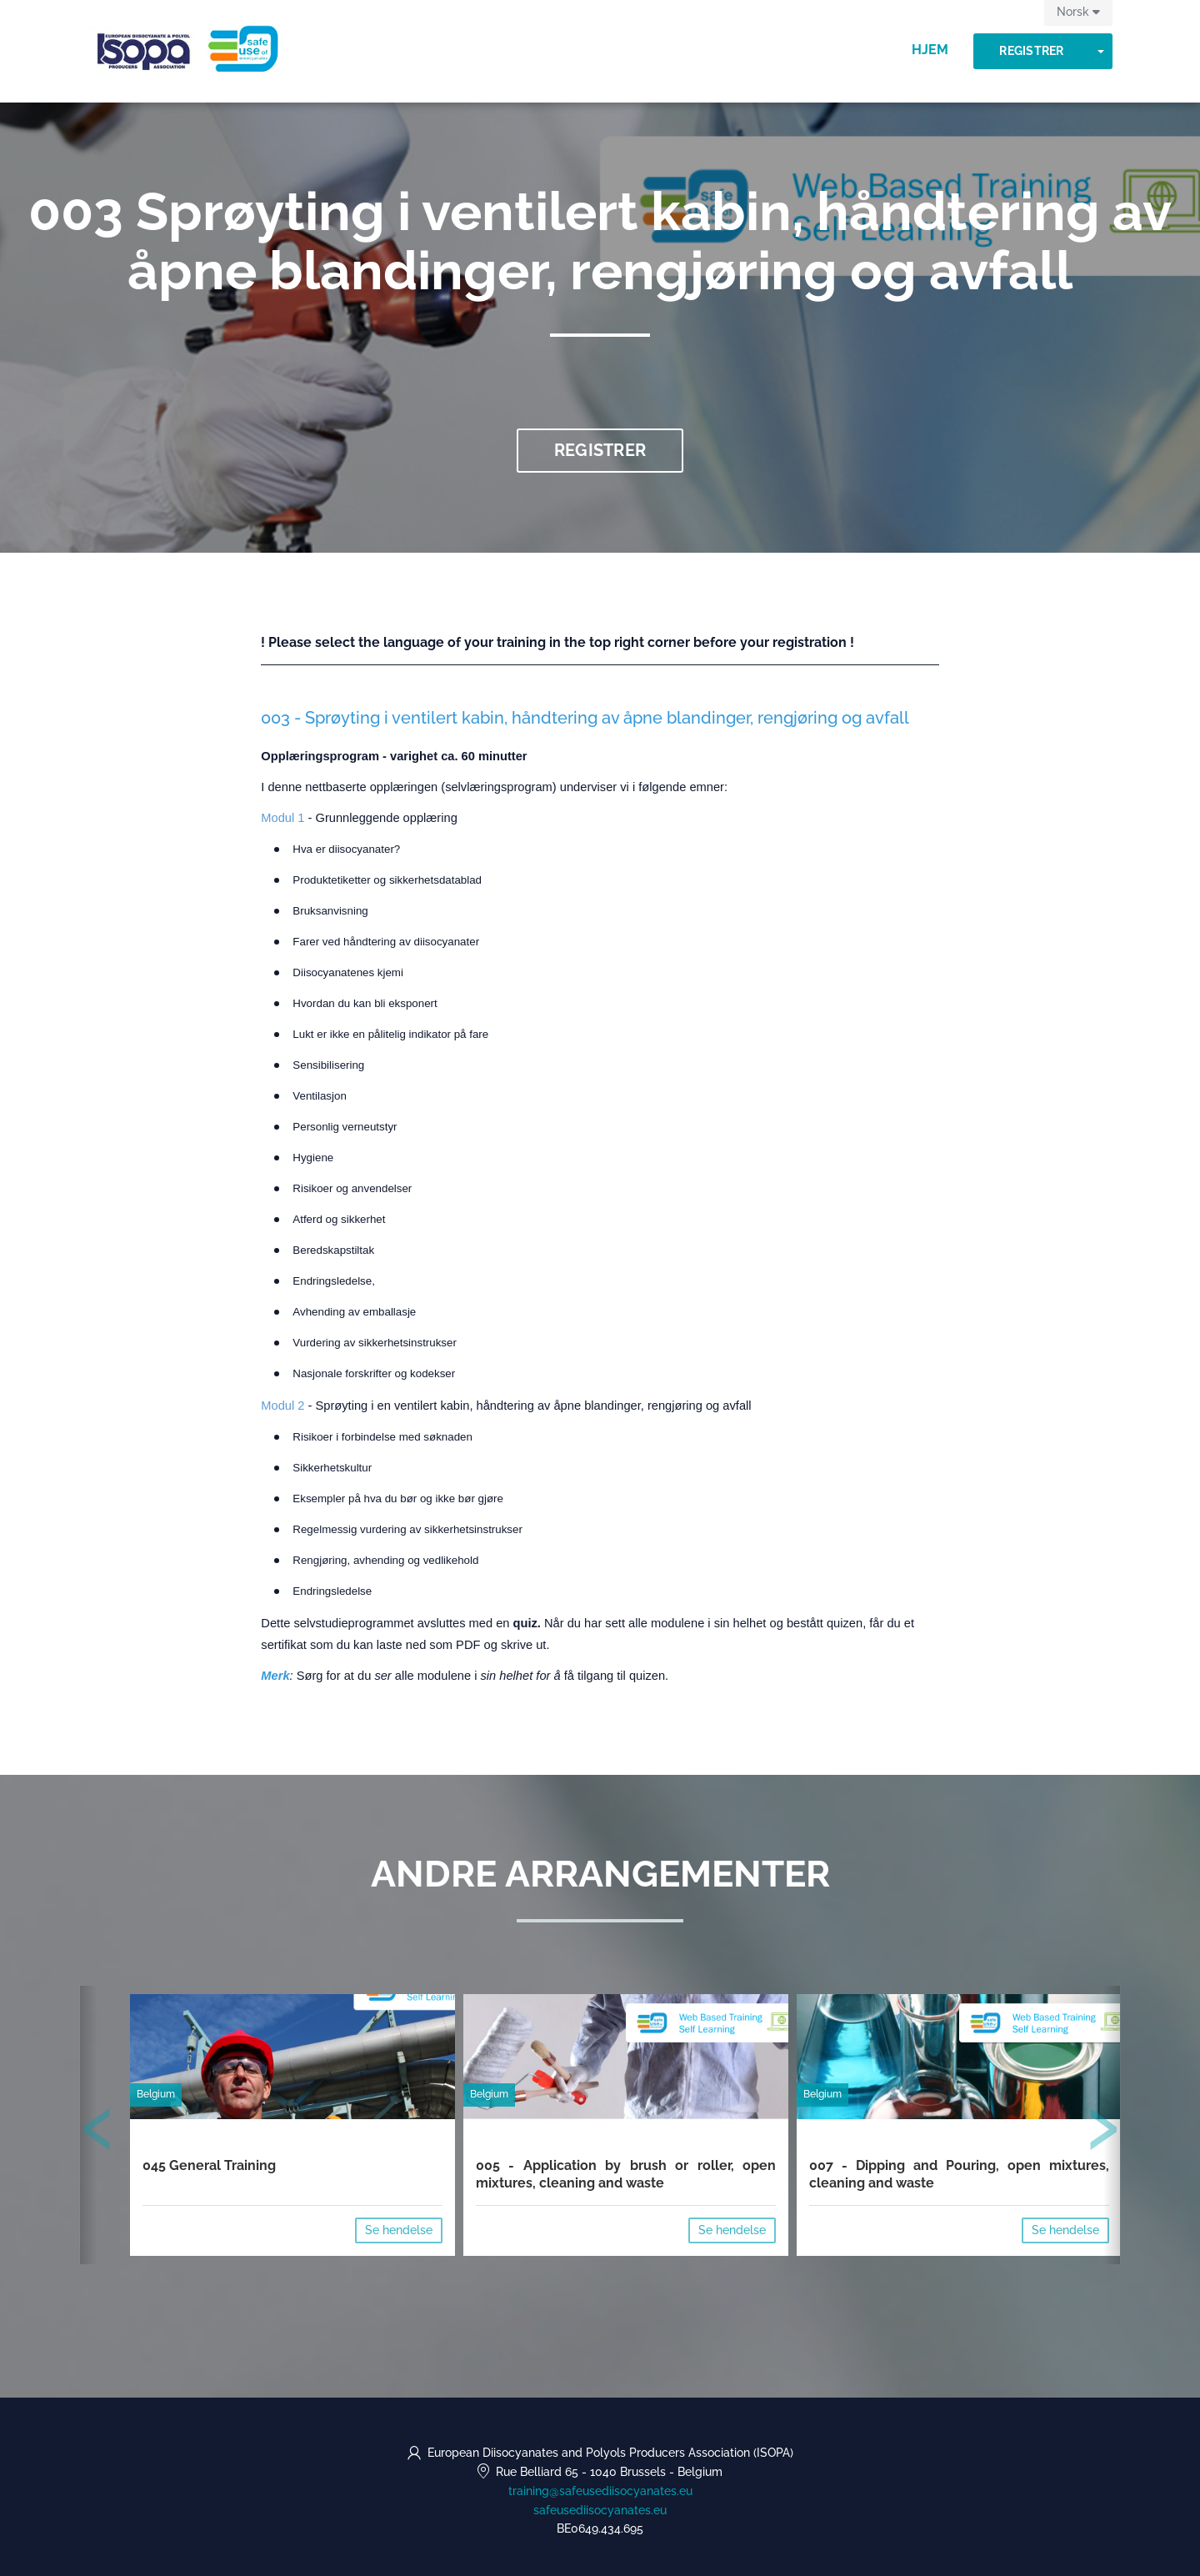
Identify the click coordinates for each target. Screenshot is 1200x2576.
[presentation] (97, 2132)
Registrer (1031, 51)
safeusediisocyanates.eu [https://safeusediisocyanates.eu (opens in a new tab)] (600, 2510)
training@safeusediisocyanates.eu (600, 2491)
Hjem (930, 50)
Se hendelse (398, 2230)
